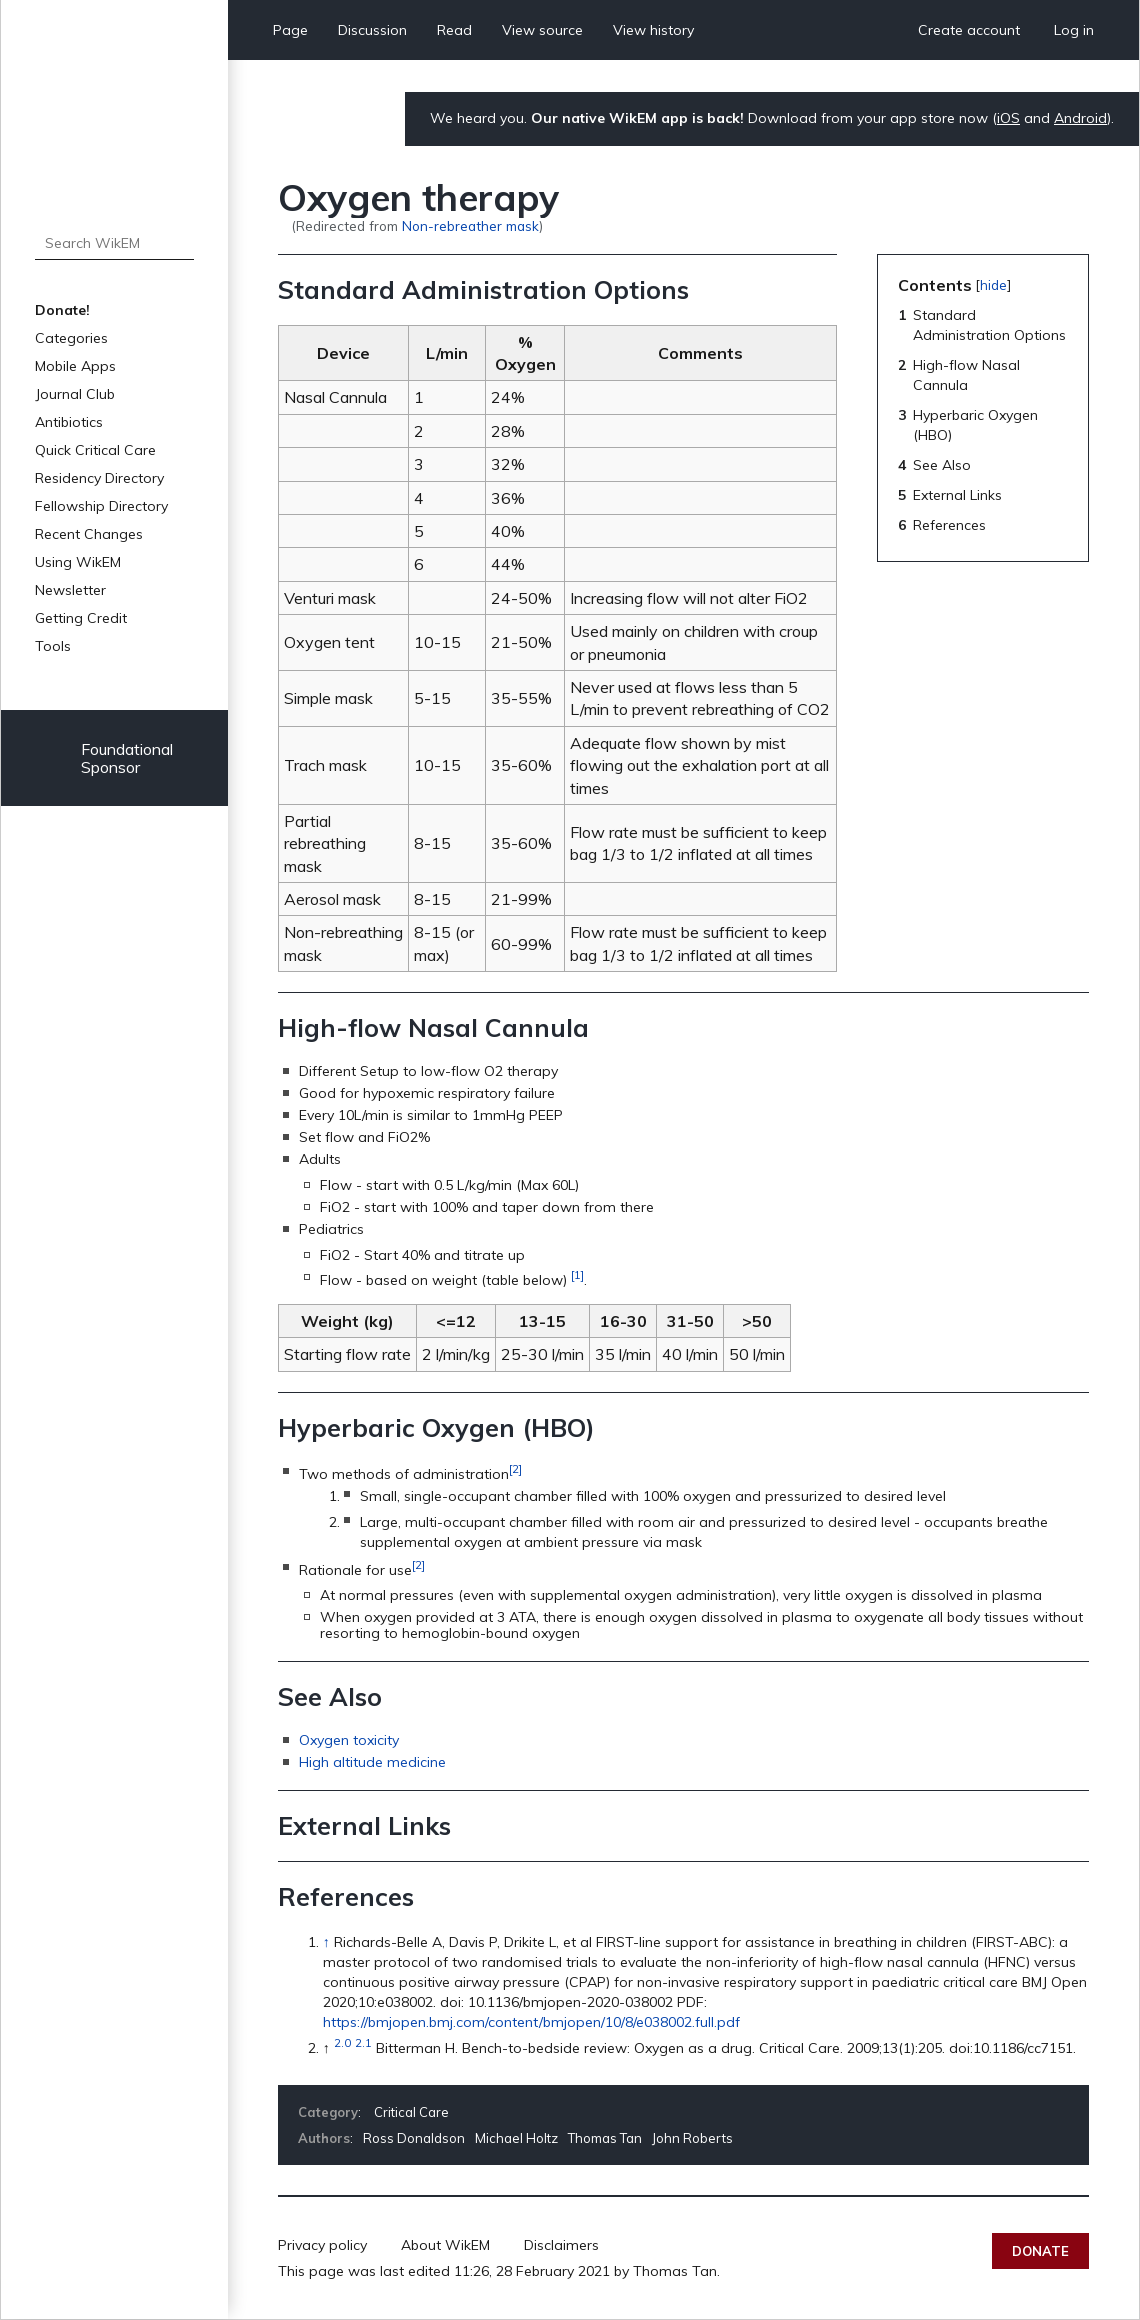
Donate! (62, 310)
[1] (577, 1274)
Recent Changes (89, 534)
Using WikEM (78, 562)
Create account (969, 30)
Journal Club (75, 394)
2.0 (342, 2042)
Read (454, 30)
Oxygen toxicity (349, 1740)
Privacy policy (322, 2245)
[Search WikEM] (114, 243)
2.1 (363, 2042)
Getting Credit (81, 618)
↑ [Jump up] (326, 1942)
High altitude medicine (372, 1762)
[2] (515, 1468)
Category (328, 2112)
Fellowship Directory (101, 506)
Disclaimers (561, 2245)
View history (653, 30)
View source (542, 30)
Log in (1074, 30)
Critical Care (411, 2112)
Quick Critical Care (95, 450)
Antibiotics (69, 422)
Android (1080, 118)
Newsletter (70, 590)
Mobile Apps (75, 366)
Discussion (372, 30)
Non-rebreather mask (470, 225)
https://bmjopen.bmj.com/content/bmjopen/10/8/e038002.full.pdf (531, 2022)
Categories (71, 338)
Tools (53, 646)
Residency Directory (99, 478)
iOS (1008, 118)
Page (290, 30)
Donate (1040, 2251)
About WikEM (445, 2245)
